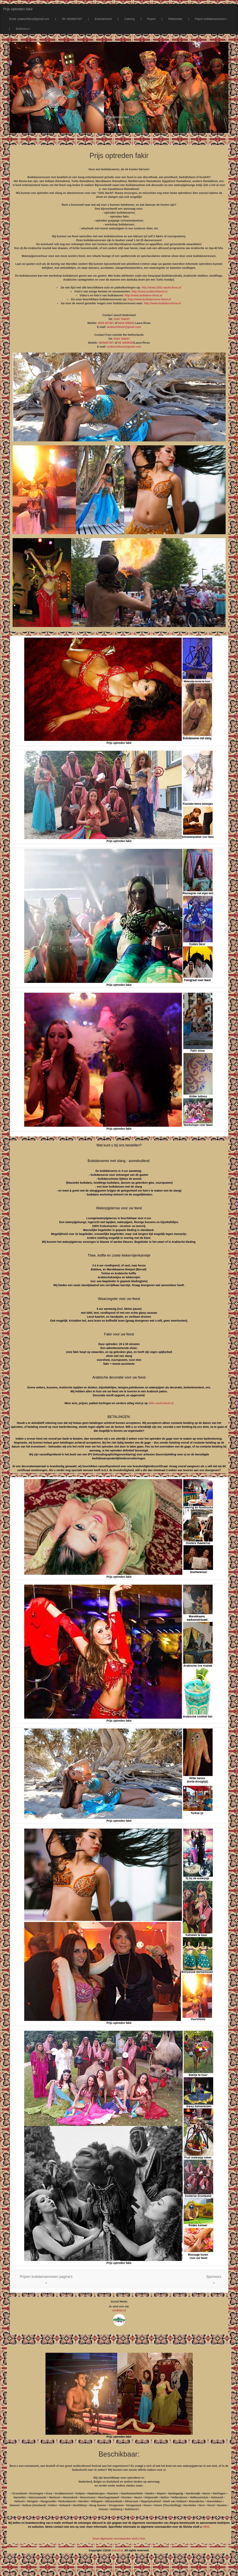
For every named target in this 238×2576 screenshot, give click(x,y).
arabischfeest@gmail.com (124, 326)
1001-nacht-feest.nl (160, 1403)
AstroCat (117, 2550)
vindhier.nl (119, 2310)
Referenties (175, 18)
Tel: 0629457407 (72, 18)
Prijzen (151, 18)
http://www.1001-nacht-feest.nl (161, 287)
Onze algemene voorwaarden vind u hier (119, 2538)
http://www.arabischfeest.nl (149, 291)
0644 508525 (126, 323)
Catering (129, 18)
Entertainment (103, 18)
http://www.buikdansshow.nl (162, 303)
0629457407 (106, 342)
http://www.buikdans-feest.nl (143, 295)
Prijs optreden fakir (18, 9)
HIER (206, 2526)
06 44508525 (126, 342)
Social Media (119, 2301)
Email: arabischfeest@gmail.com (29, 18)
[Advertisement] (119, 2566)
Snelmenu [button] (23, 28)
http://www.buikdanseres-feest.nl (149, 299)
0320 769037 (122, 319)
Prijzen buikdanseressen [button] (211, 18)
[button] (46, 2279)
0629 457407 (106, 323)
